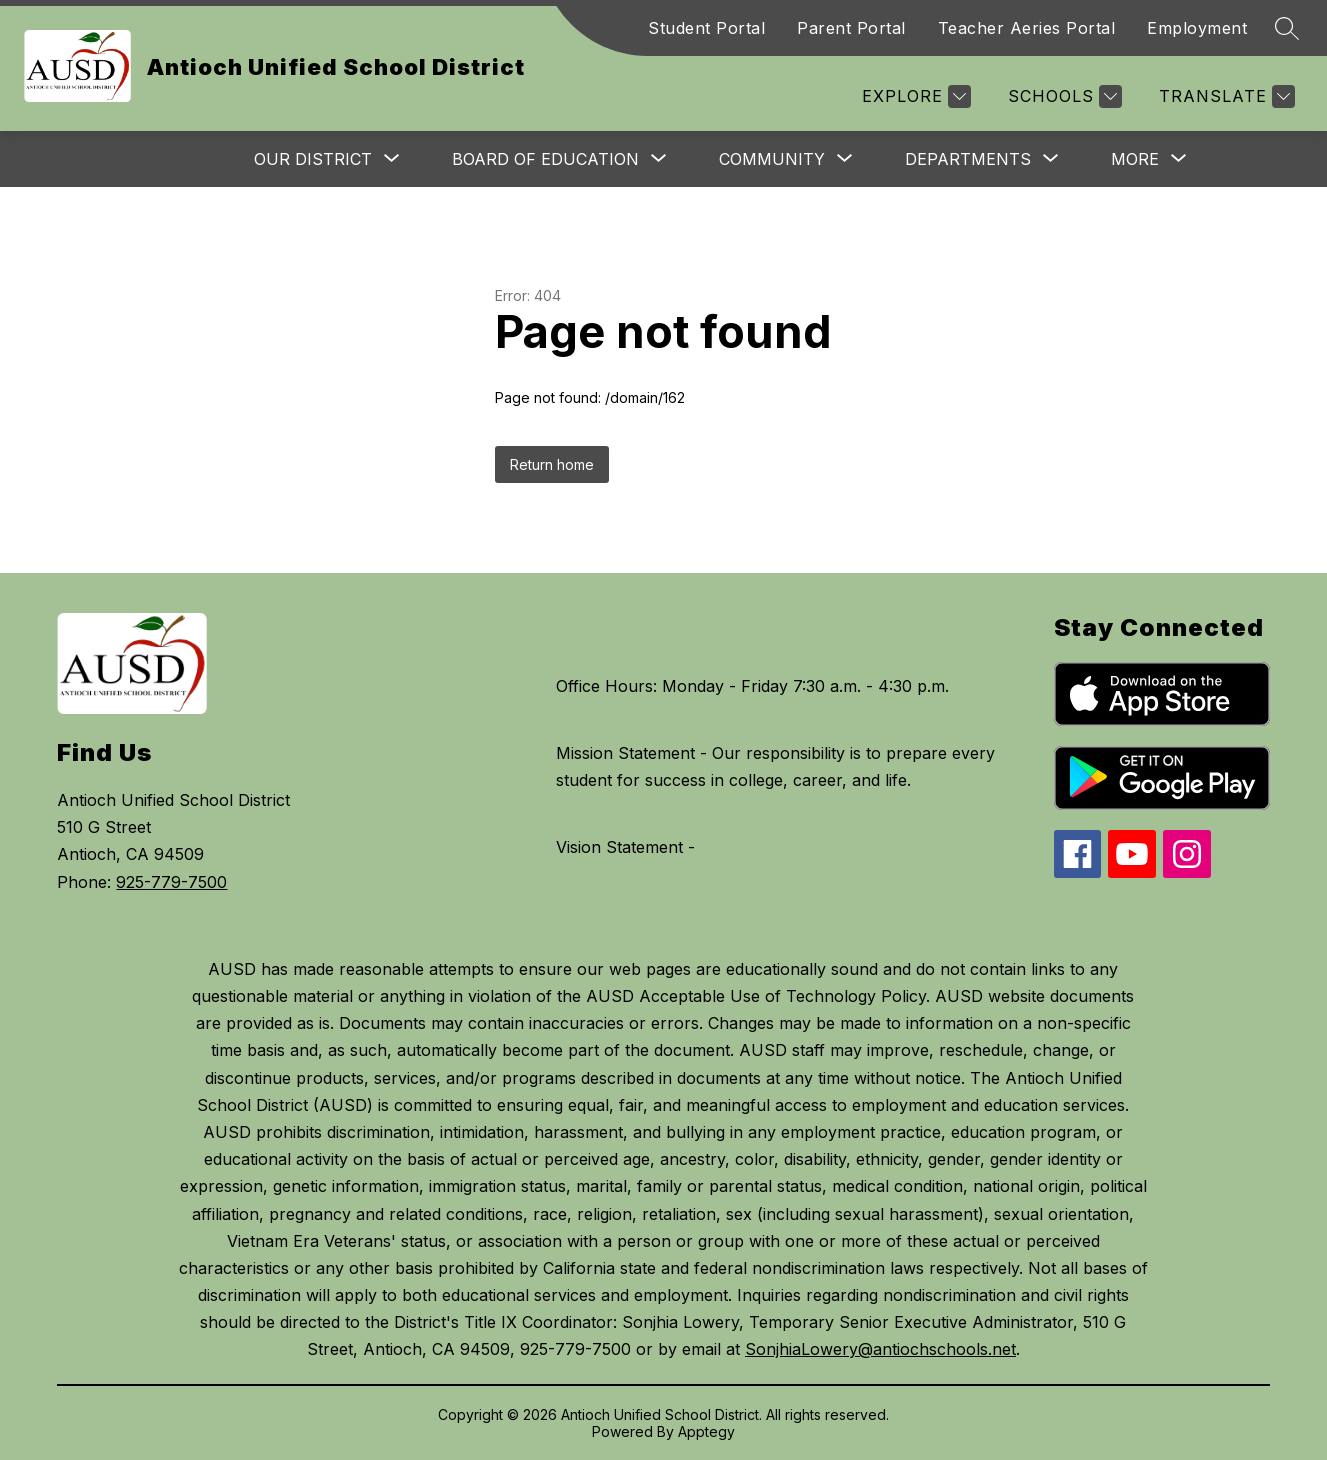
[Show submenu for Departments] (968, 159)
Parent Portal (851, 28)
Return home (552, 464)
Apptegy (706, 1431)
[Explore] (914, 96)
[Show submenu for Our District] (313, 159)
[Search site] (1287, 28)
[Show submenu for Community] (772, 159)
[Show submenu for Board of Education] (545, 159)
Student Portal (706, 28)
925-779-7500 (171, 882)
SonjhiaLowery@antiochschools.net (880, 1349)
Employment (1197, 28)
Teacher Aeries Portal (1027, 28)
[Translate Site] (1224, 96)
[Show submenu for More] (1135, 159)
